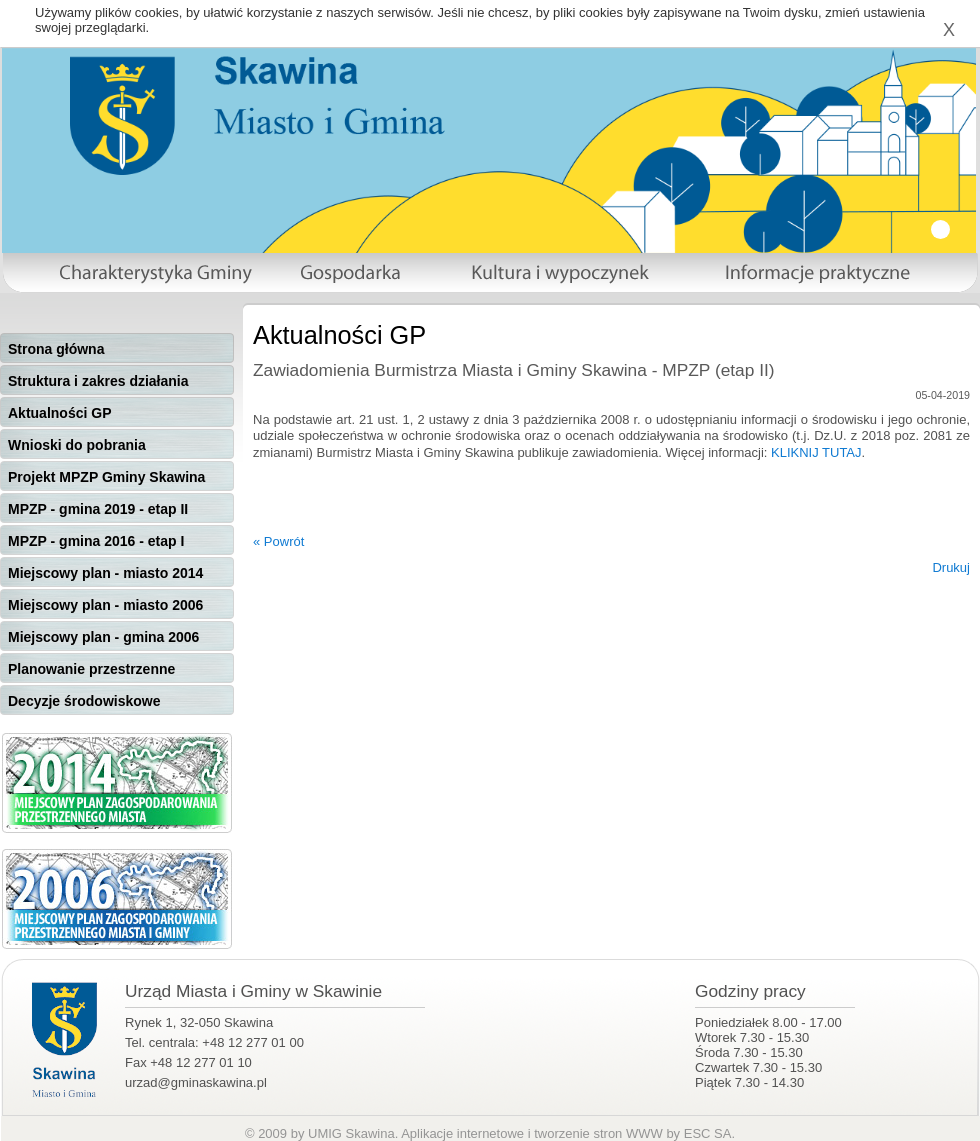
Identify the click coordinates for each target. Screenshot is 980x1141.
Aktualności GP (59, 413)
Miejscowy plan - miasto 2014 (105, 573)
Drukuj (951, 567)
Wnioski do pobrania (77, 445)
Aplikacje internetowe (462, 1133)
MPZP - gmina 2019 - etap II (98, 509)
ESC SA (708, 1133)
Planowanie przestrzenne (91, 669)
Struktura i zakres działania (98, 381)
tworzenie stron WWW (598, 1133)
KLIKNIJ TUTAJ (816, 452)
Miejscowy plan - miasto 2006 (105, 605)
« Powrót (278, 541)
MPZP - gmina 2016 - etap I (96, 541)
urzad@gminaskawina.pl (196, 1082)
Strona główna (56, 349)
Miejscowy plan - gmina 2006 (103, 637)
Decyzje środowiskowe (84, 701)
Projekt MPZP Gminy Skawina (106, 477)
